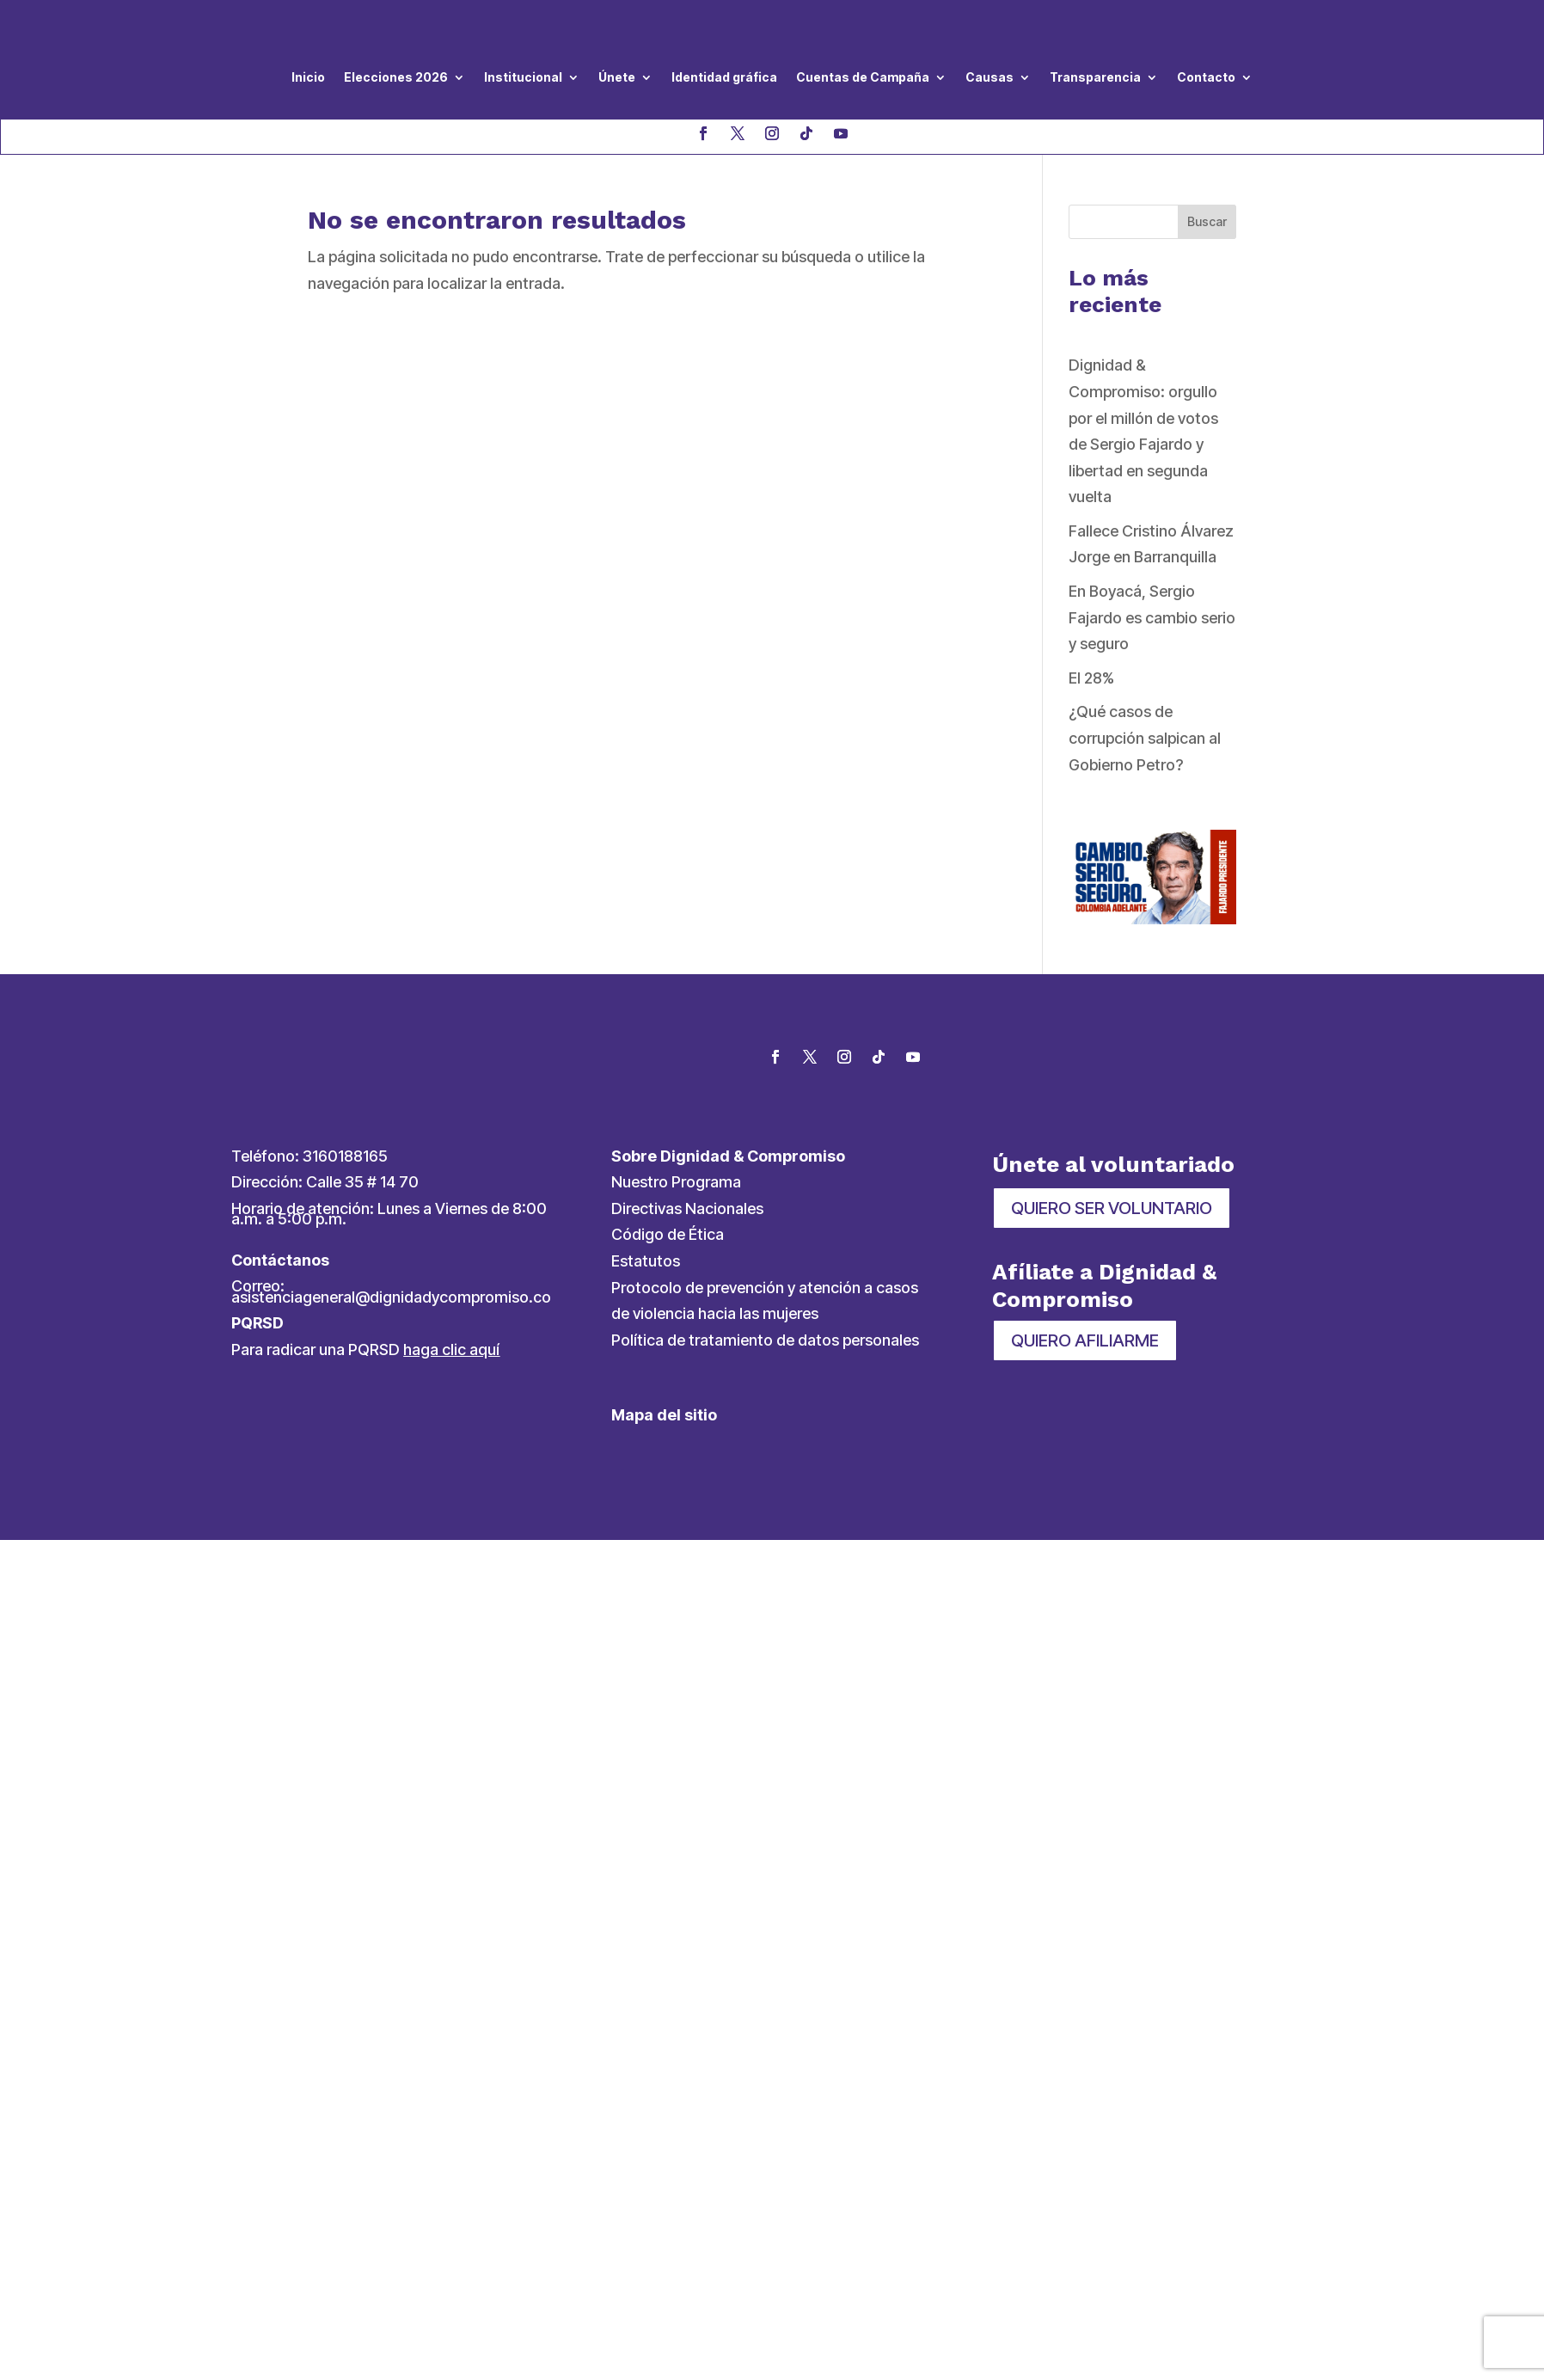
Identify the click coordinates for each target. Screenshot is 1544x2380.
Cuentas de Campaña (862, 77)
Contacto (1206, 77)
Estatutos (645, 1261)
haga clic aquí (451, 1349)
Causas (989, 77)
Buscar (1207, 221)
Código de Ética (667, 1234)
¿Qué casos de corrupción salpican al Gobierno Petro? (1145, 737)
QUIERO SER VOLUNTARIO (1111, 1208)
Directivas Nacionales (687, 1208)
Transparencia (1095, 77)
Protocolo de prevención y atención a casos (764, 1288)
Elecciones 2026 (396, 77)
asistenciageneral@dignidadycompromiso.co (391, 1297)
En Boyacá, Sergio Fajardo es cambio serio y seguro (1152, 617)
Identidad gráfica (724, 77)
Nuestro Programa (676, 1182)
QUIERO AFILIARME (1085, 1340)
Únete (616, 77)
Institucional (523, 77)
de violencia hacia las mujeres (714, 1313)
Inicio (308, 77)
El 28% (1091, 678)
